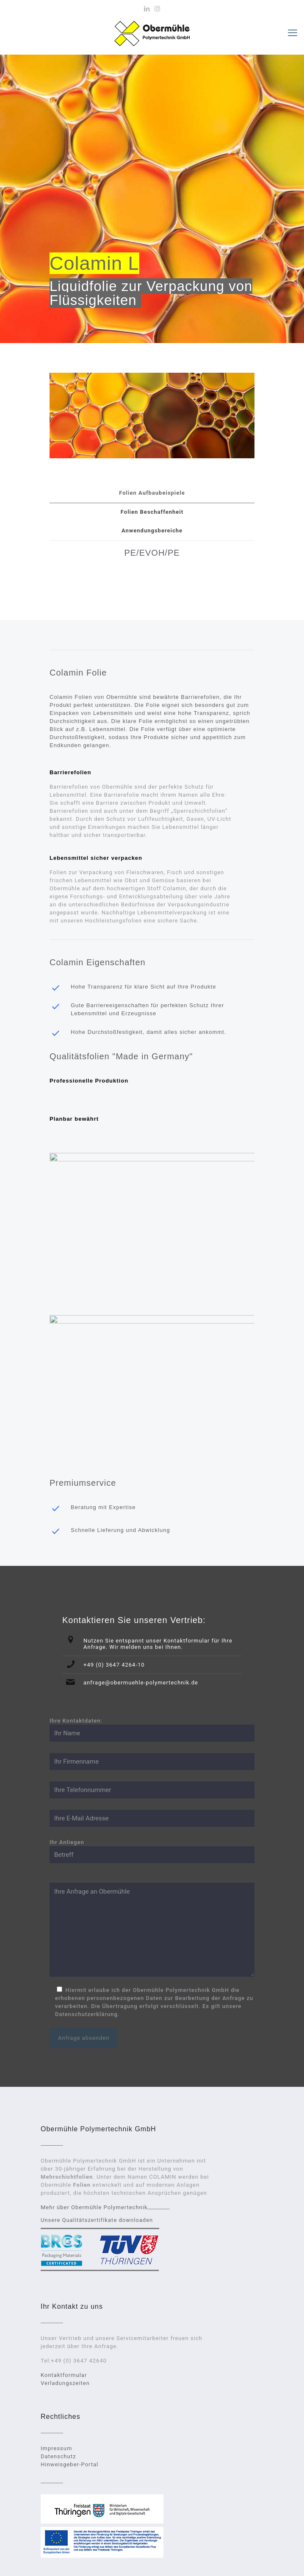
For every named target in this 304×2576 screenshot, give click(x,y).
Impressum (56, 2448)
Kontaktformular (64, 2375)
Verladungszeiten (65, 2383)
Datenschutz (58, 2456)
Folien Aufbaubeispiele (152, 493)
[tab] (152, 493)
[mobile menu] (292, 33)
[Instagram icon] (158, 9)
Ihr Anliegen (152, 1851)
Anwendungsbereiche (152, 530)
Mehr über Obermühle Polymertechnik (94, 2207)
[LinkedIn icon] (147, 9)
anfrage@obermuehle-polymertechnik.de (140, 1682)
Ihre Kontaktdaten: (152, 1729)
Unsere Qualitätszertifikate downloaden (97, 2220)
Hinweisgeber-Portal (69, 2464)
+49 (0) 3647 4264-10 (114, 1665)
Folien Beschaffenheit (152, 512)
